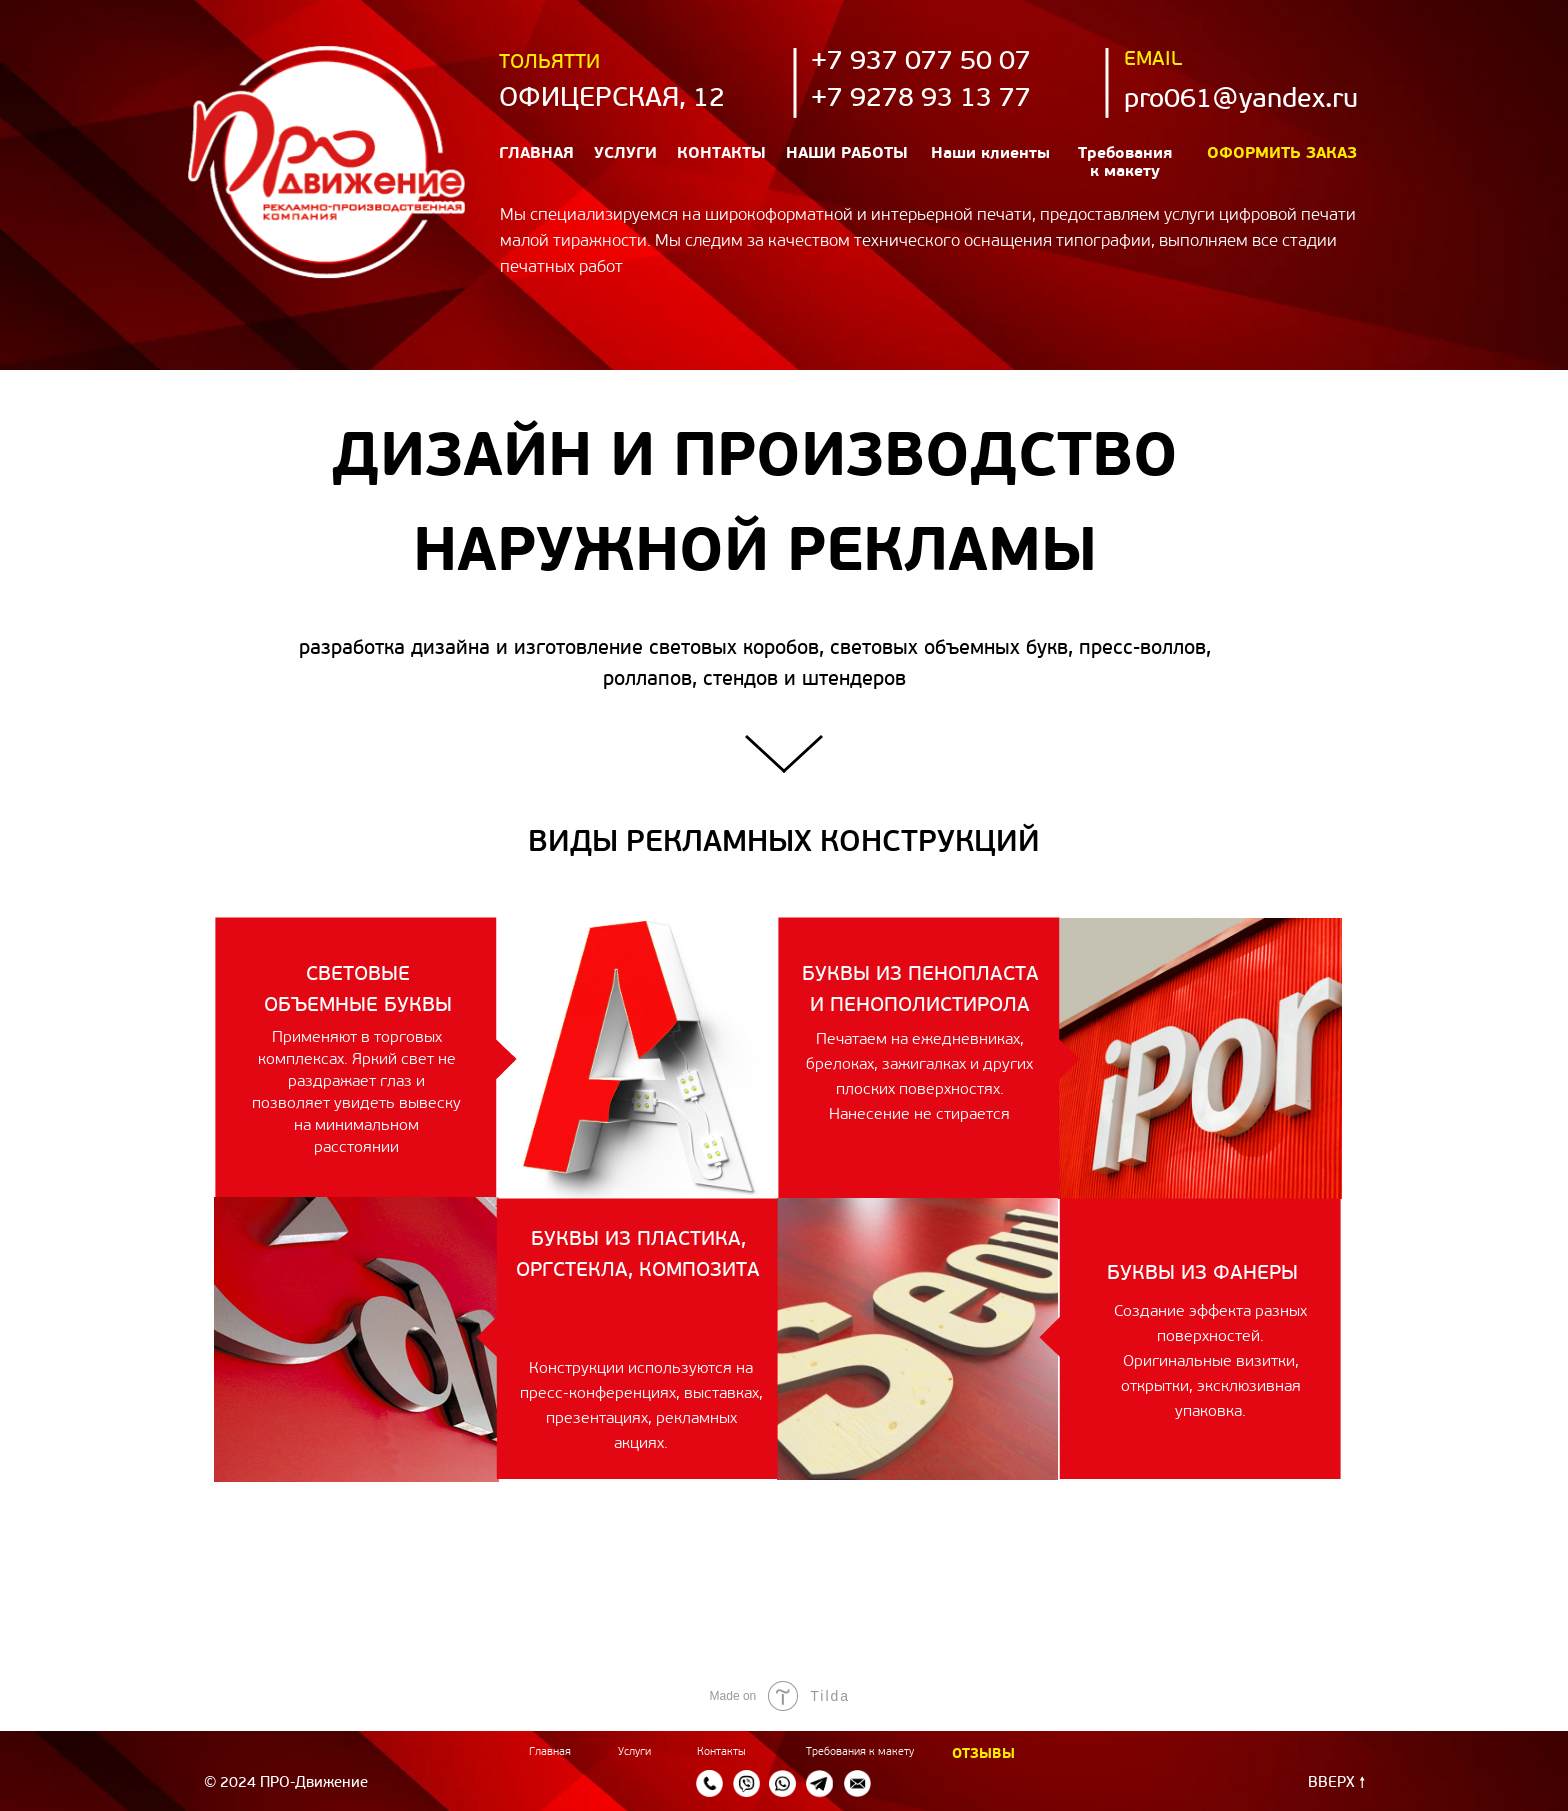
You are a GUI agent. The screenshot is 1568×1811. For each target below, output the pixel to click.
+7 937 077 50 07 (921, 62)
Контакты (721, 154)
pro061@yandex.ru (1241, 100)
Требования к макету (860, 1752)
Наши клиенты (990, 154)
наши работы (847, 154)
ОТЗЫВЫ (983, 1754)
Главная (536, 154)
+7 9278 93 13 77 (921, 99)
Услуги (625, 154)
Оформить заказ (1282, 154)
